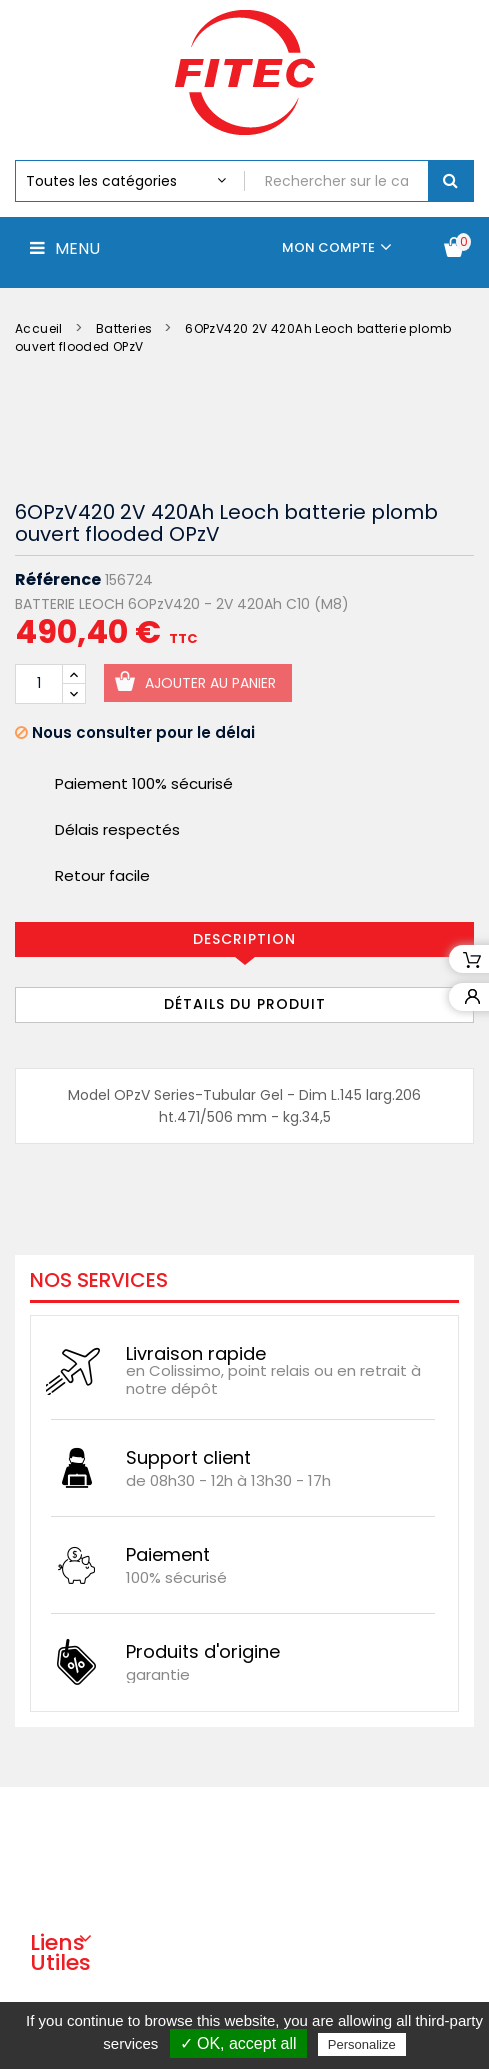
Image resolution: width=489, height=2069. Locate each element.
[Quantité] (39, 684)
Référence (58, 580)
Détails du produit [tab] (245, 1004)
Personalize (362, 2044)
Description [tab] (244, 939)
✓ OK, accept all (238, 2043)
